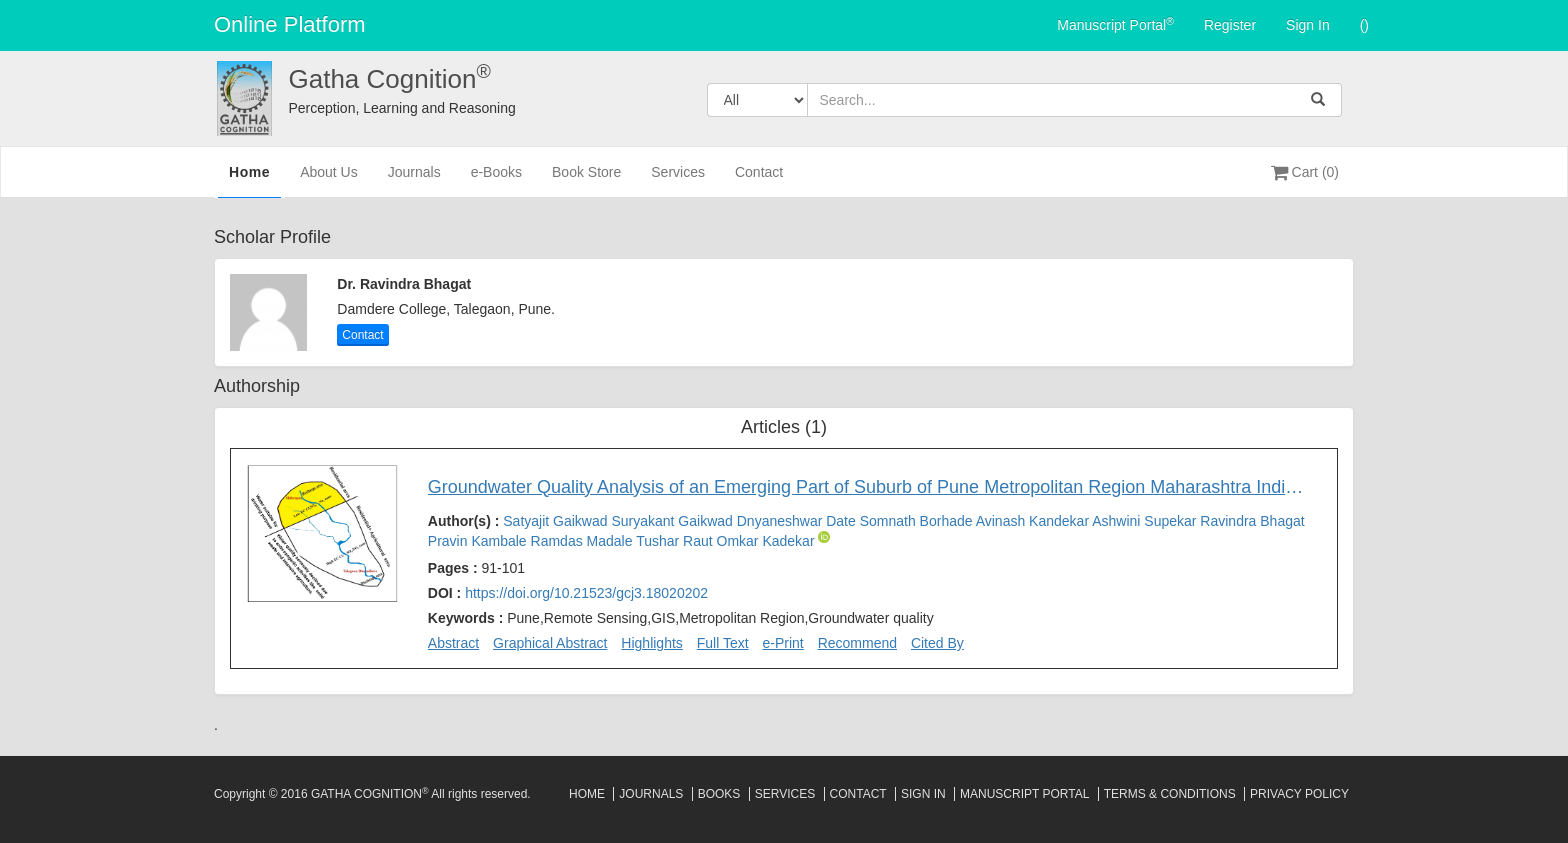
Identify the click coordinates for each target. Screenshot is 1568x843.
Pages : (476, 568)
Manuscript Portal (1115, 24)
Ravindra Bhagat (1252, 521)
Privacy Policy (1299, 794)
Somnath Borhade (918, 521)
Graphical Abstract (550, 643)
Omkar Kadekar (768, 541)
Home (249, 179)
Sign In (1308, 25)
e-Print (783, 643)
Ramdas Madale (584, 541)
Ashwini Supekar (1146, 521)
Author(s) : (866, 531)
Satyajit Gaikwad (557, 521)
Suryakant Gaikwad (673, 521)
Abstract (453, 643)
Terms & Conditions (1170, 794)
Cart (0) (1305, 172)
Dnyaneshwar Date (798, 521)
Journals (414, 180)
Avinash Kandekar (1034, 521)
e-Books (496, 180)
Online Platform (290, 24)
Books (719, 794)
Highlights (651, 643)
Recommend (857, 643)
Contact (759, 180)
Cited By (937, 643)
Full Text (723, 643)
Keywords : (681, 618)
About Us (329, 180)
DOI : (568, 593)
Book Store (586, 180)
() (1364, 25)
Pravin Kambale (479, 541)
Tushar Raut (676, 541)
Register (1230, 25)
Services (678, 180)
